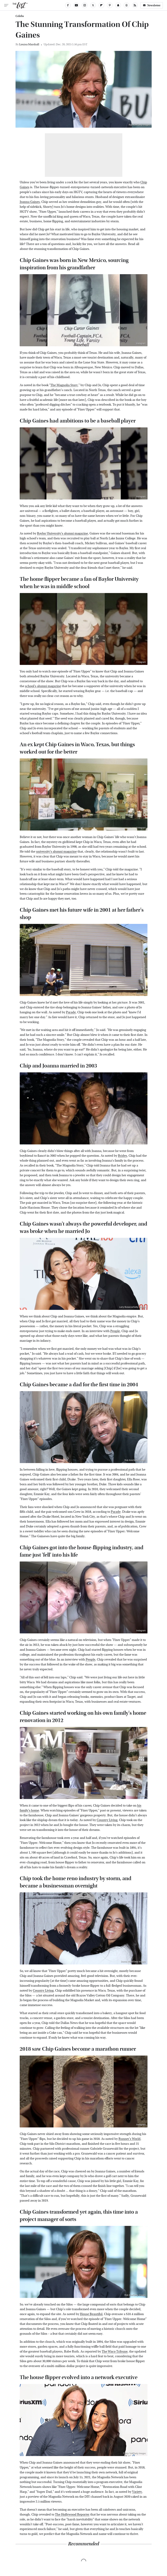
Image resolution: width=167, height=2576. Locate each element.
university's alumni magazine (56, 851)
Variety (137, 2492)
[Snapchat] (118, 5)
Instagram (141, 343)
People (115, 1331)
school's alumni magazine (43, 686)
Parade (71, 1012)
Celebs (20, 16)
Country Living (107, 1820)
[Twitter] (93, 5)
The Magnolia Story (64, 385)
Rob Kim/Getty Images (135, 1460)
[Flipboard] (101, 5)
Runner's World (129, 2139)
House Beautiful (91, 2314)
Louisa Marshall (29, 44)
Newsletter (152, 5)
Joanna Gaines (30, 202)
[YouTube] (76, 5)
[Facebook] (68, 5)
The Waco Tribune (115, 2351)
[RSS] (135, 5)
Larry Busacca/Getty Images (132, 1307)
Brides (122, 1156)
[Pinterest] (110, 5)
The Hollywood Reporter (72, 2514)
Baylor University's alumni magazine (62, 533)
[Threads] (126, 5)
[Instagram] (84, 5)
